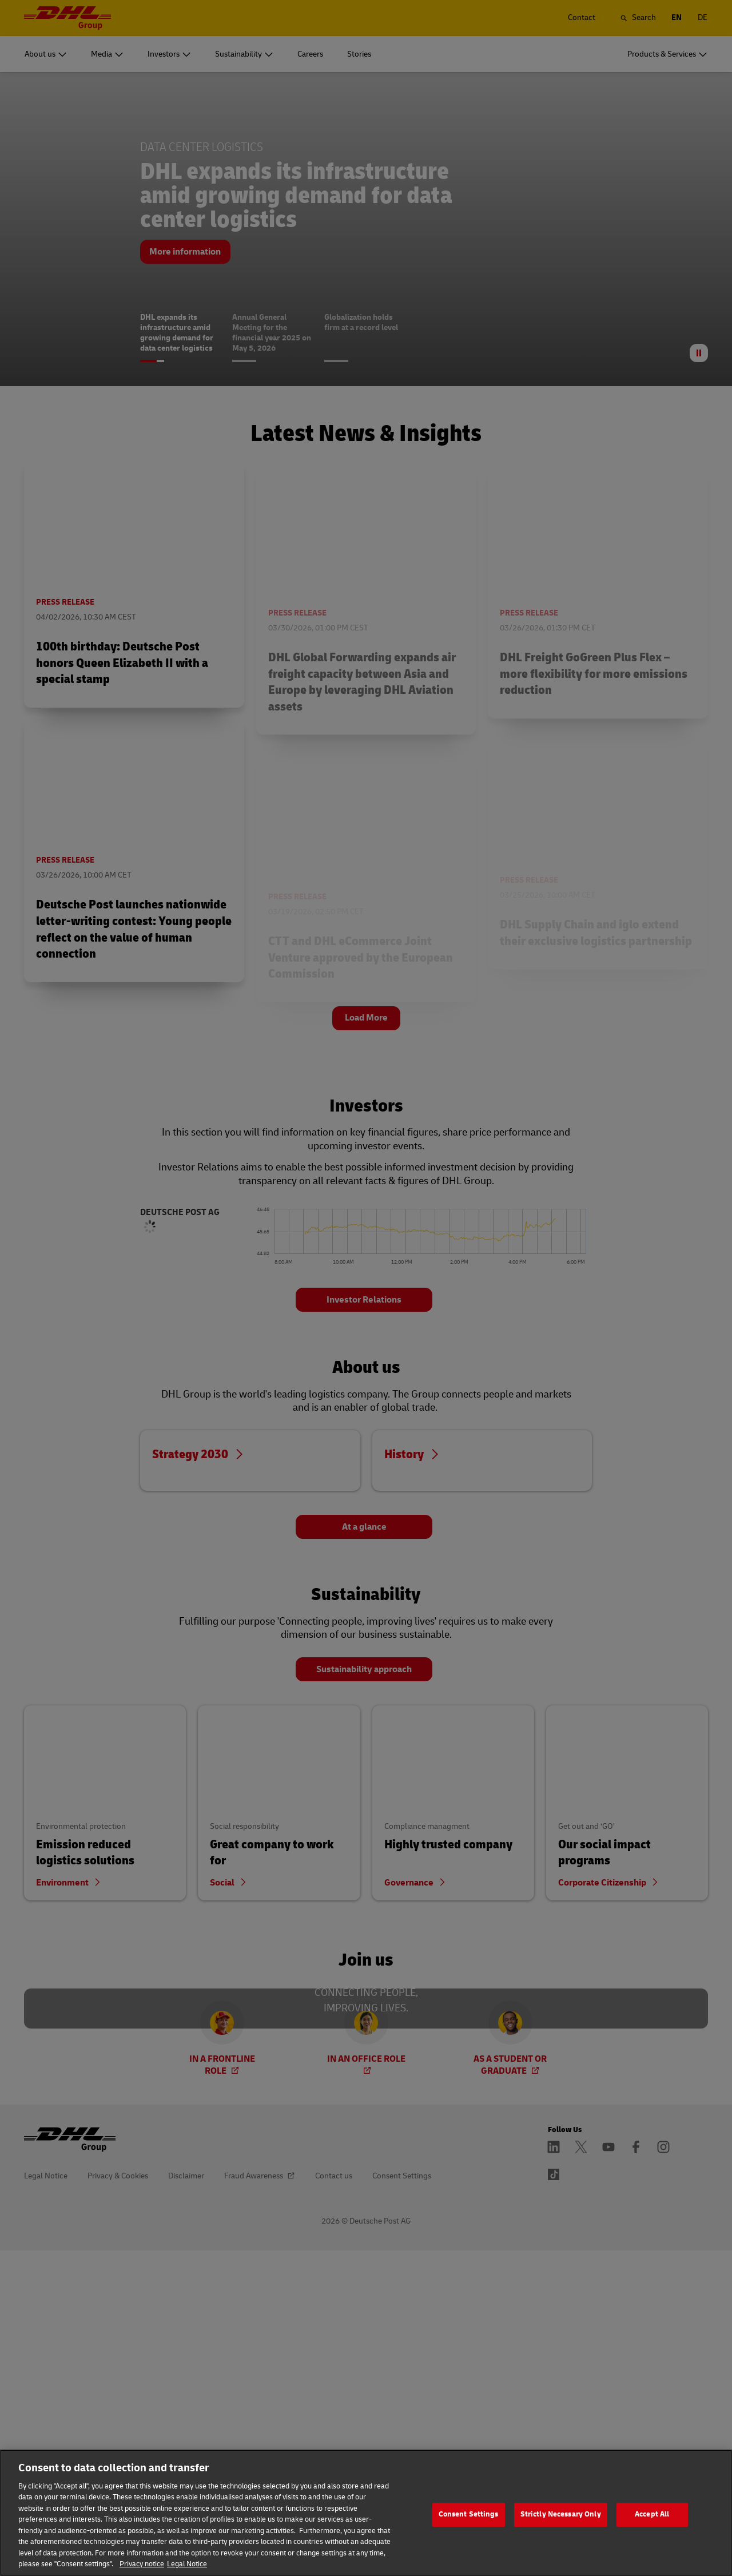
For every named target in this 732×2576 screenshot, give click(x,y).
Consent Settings (469, 2514)
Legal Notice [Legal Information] (187, 2564)
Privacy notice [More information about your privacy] (142, 2564)
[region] (366, 2513)
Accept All (652, 2514)
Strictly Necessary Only (560, 2514)
